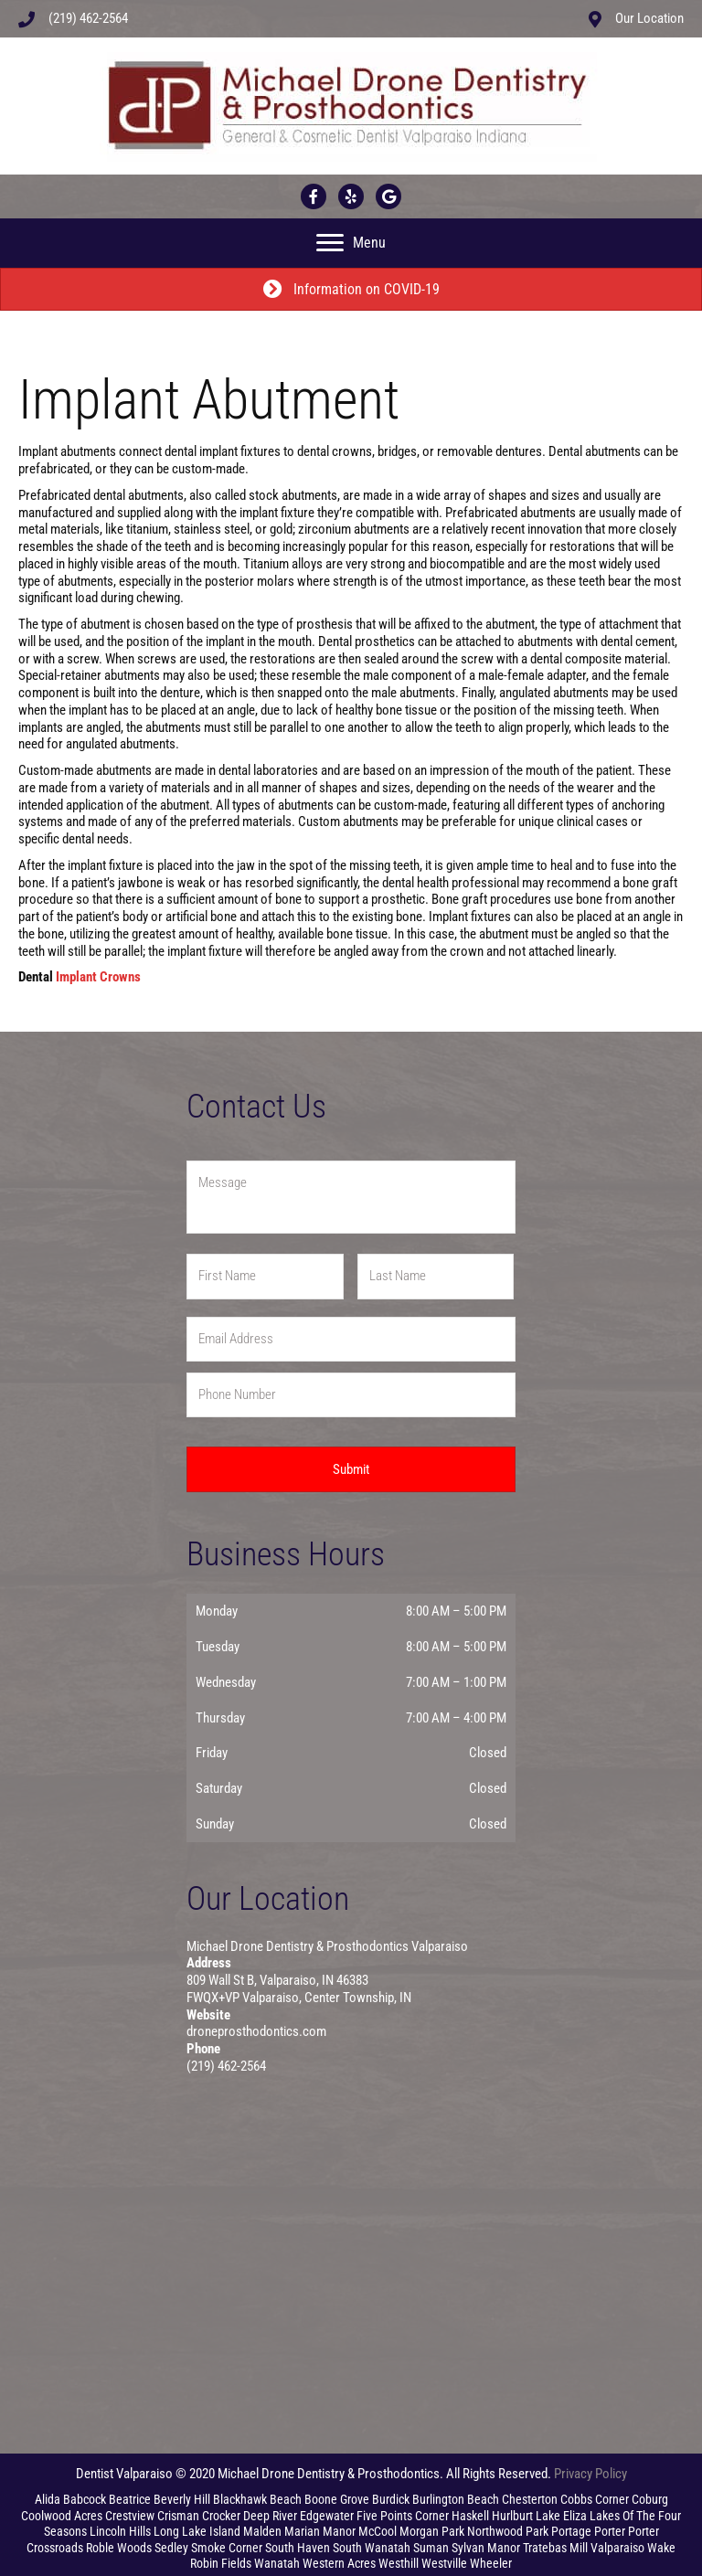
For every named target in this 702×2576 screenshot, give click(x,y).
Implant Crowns (97, 977)
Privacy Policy (590, 2468)
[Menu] (351, 243)
